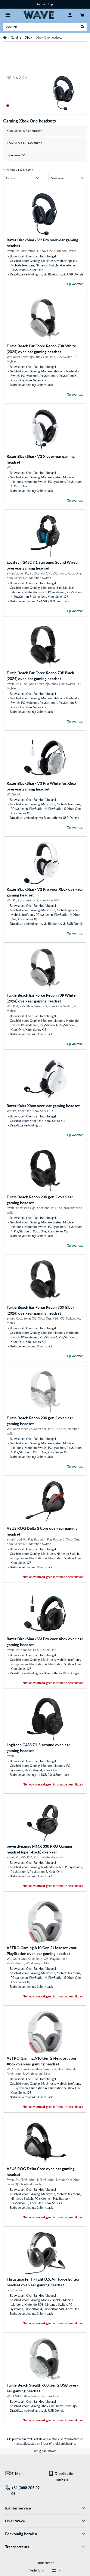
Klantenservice (45, 2508)
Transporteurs (45, 2547)
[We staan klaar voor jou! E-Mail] (23, 2473)
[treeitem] (45, 155)
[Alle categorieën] (7, 14)
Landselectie (45, 2563)
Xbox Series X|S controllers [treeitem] (24, 131)
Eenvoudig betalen (45, 2534)
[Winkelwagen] (82, 15)
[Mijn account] (69, 15)
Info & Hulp (45, 4)
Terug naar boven (45, 2451)
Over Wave (45, 2521)
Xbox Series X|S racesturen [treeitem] (24, 143)
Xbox (28, 37)
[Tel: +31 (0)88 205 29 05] (23, 2490)
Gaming (16, 37)
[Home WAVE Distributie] (39, 14)
